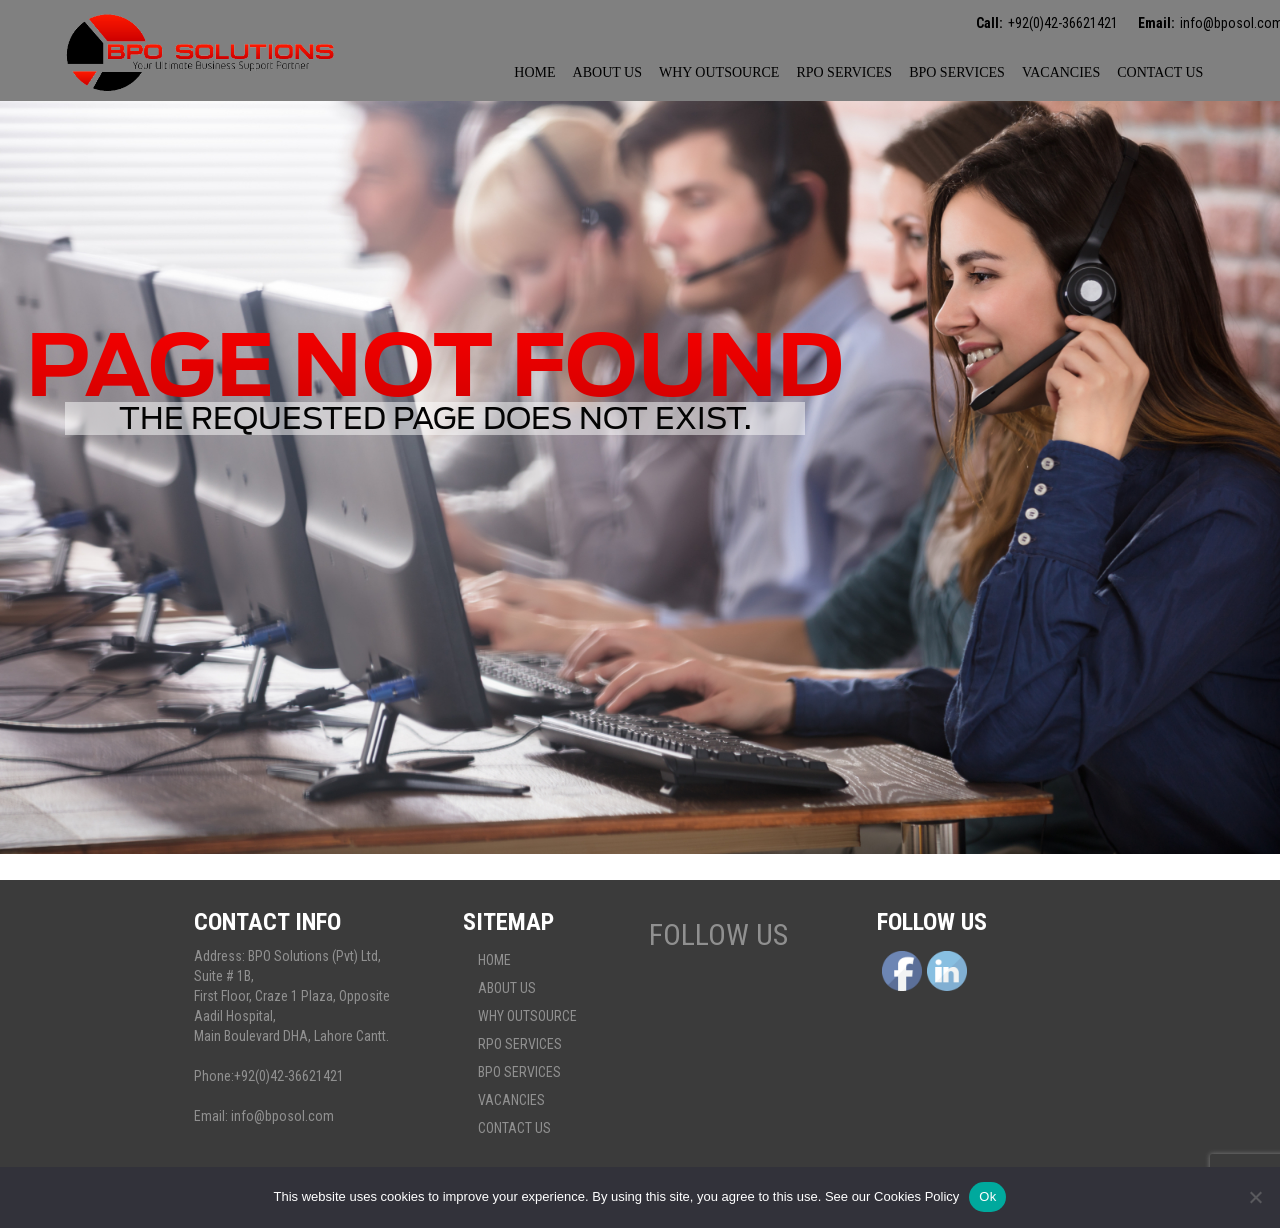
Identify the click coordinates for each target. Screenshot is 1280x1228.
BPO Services (957, 72)
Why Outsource (719, 72)
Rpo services (844, 72)
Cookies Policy (916, 1196)
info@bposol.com (282, 1116)
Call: (989, 23)
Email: (1156, 23)
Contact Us (1160, 72)
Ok (987, 1196)
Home (534, 72)
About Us (607, 72)
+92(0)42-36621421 (1063, 23)
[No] (1255, 1197)
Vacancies (1061, 72)
